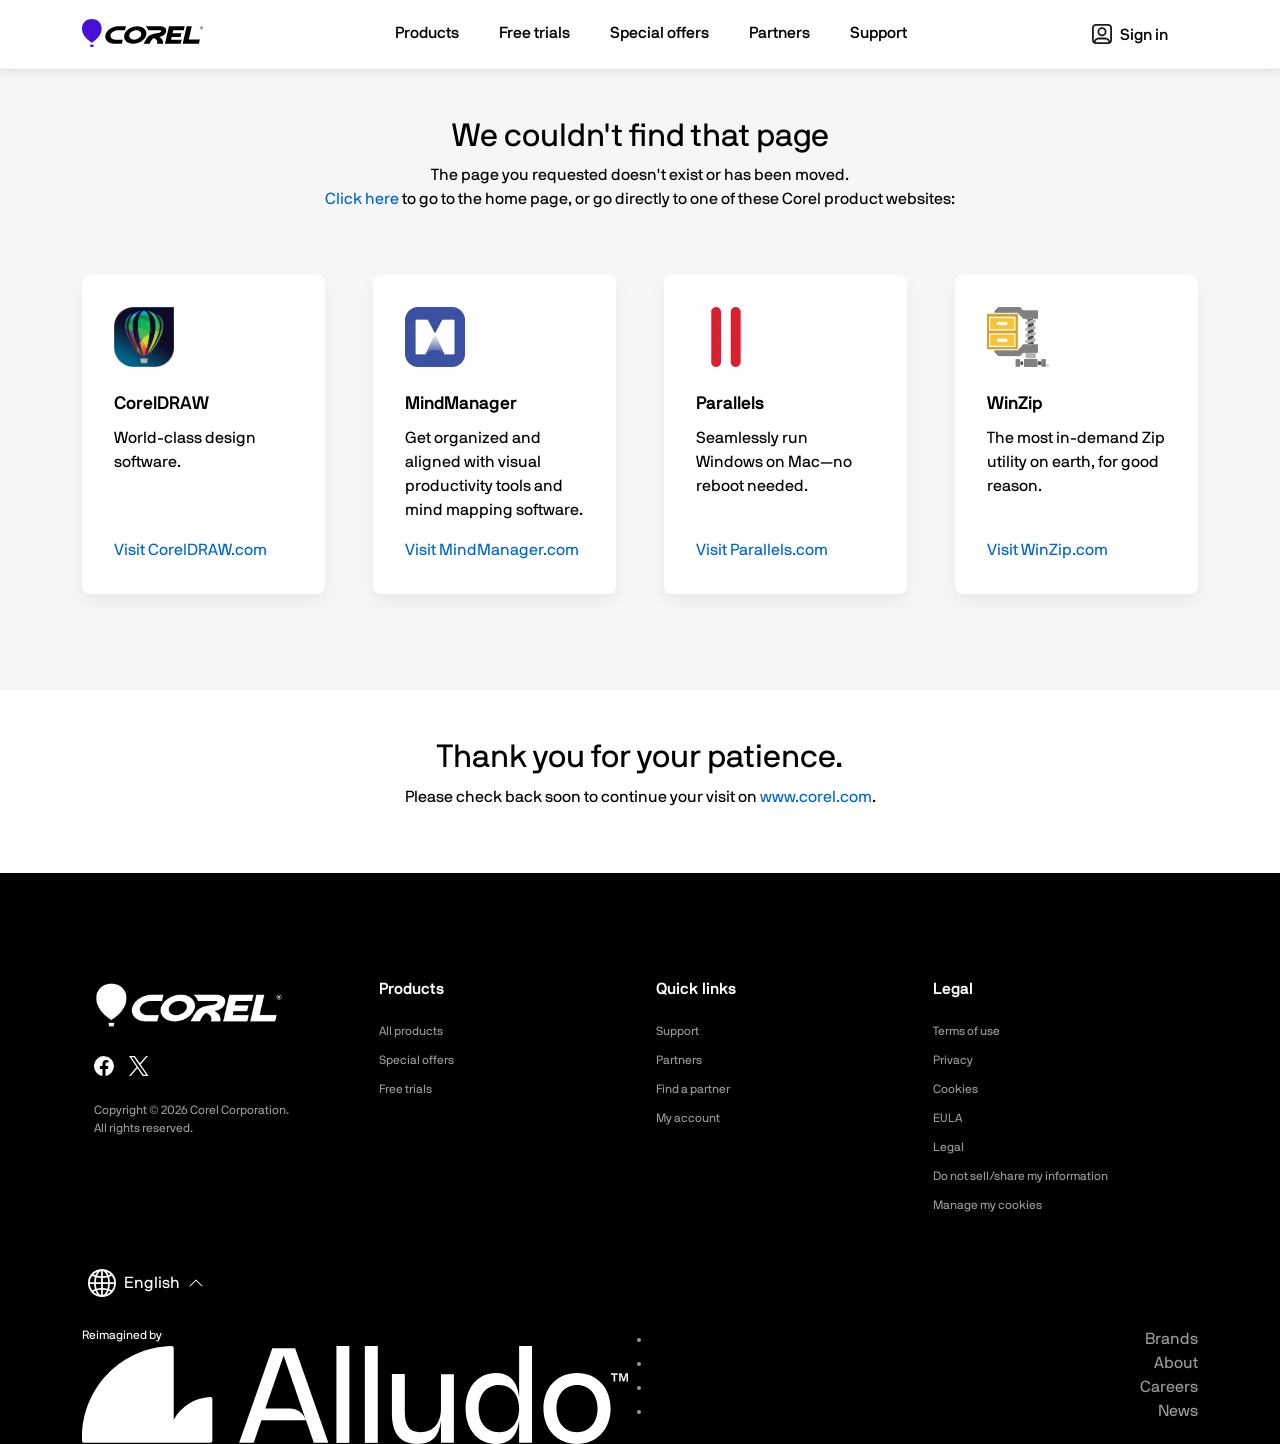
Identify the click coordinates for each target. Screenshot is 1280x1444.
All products (416, 1031)
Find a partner (700, 1089)
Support (681, 1031)
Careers (1169, 1387)
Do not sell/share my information (1036, 1176)
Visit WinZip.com (1047, 550)
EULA (950, 1118)
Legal (950, 1147)
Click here (362, 199)
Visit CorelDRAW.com (190, 550)
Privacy (956, 1060)
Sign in (1130, 35)
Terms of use (973, 1031)
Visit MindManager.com (492, 550)
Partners (683, 1060)
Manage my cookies (996, 1205)
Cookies (958, 1089)
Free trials (410, 1089)
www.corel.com (816, 797)
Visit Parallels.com (762, 550)
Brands (1171, 1339)
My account (693, 1118)
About (1176, 1363)
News (1178, 1411)
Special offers (422, 1060)
